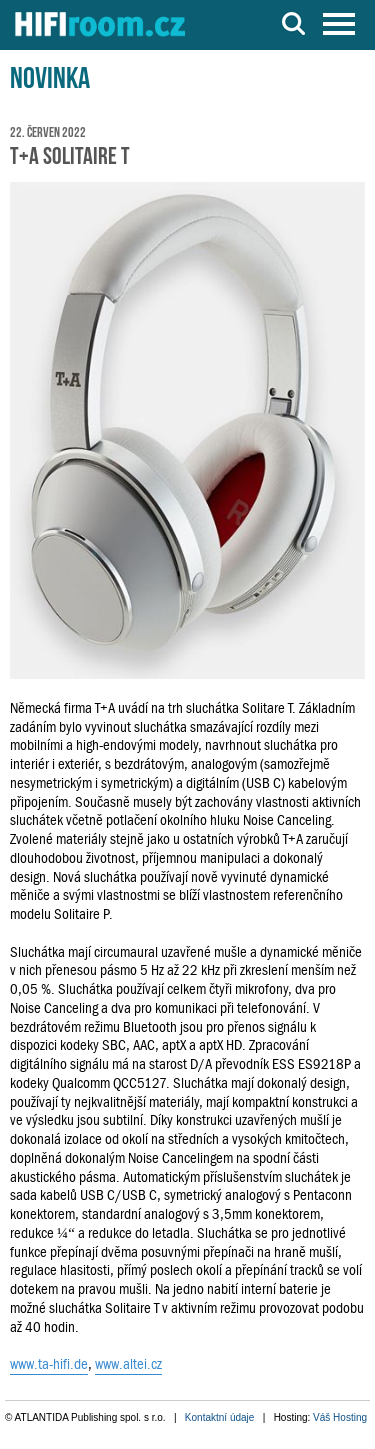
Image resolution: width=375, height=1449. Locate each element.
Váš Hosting (340, 1417)
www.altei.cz (128, 1364)
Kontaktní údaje (220, 1417)
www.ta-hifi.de (49, 1364)
